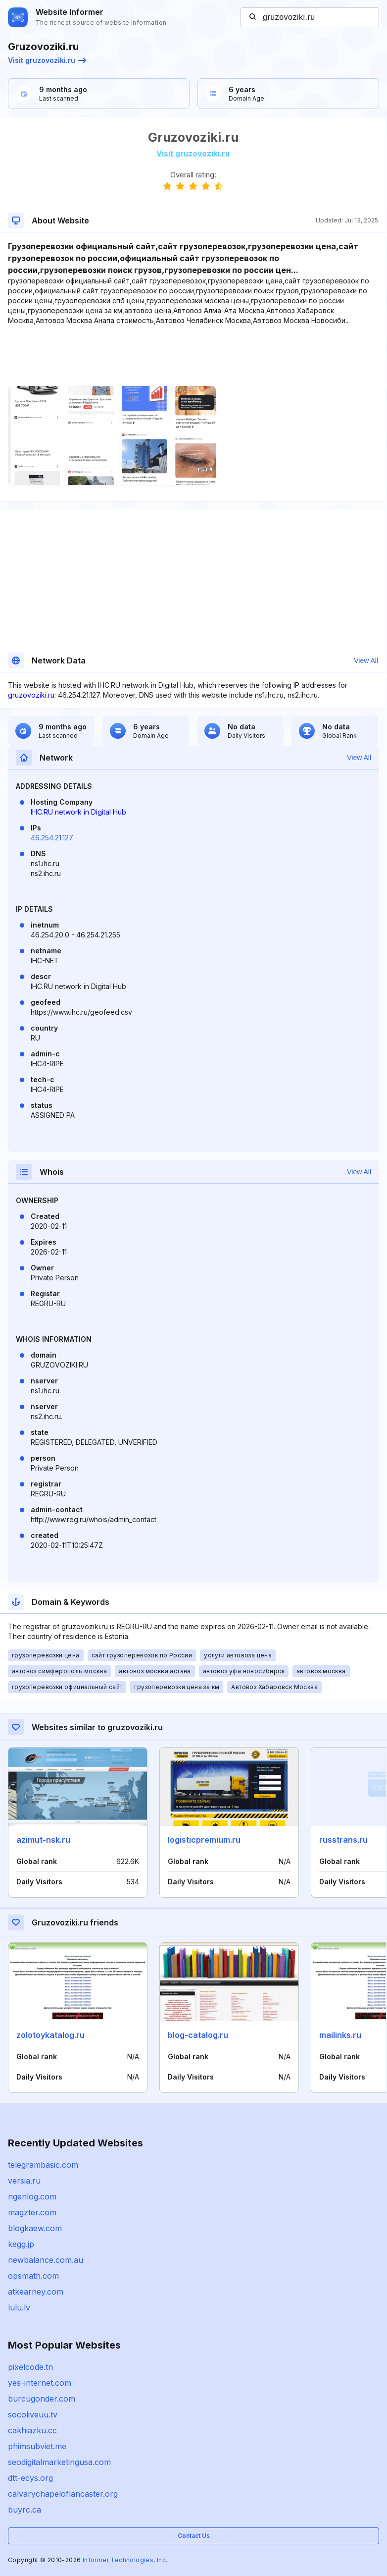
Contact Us (194, 2535)
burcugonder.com (41, 2399)
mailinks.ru (340, 2035)
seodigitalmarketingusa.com (59, 2462)
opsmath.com (33, 2276)
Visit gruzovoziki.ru (47, 60)
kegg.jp (21, 2244)
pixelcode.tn (30, 2367)
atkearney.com (35, 2292)
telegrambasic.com (43, 2165)
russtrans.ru (343, 1840)
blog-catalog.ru (198, 2035)
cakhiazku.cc (32, 2430)
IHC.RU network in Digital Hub (78, 812)
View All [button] (366, 660)
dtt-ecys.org (30, 2478)
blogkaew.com (35, 2228)
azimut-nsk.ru (43, 1840)
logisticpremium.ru (204, 1840)
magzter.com (32, 2212)
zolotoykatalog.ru (50, 2035)
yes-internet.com (39, 2383)
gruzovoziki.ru (31, 695)
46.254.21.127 (52, 837)
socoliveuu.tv (32, 2414)
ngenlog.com (32, 2196)
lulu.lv (19, 2307)
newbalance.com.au (45, 2260)
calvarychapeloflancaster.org (63, 2494)
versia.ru (24, 2181)
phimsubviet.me (37, 2446)
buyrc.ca (24, 2510)
